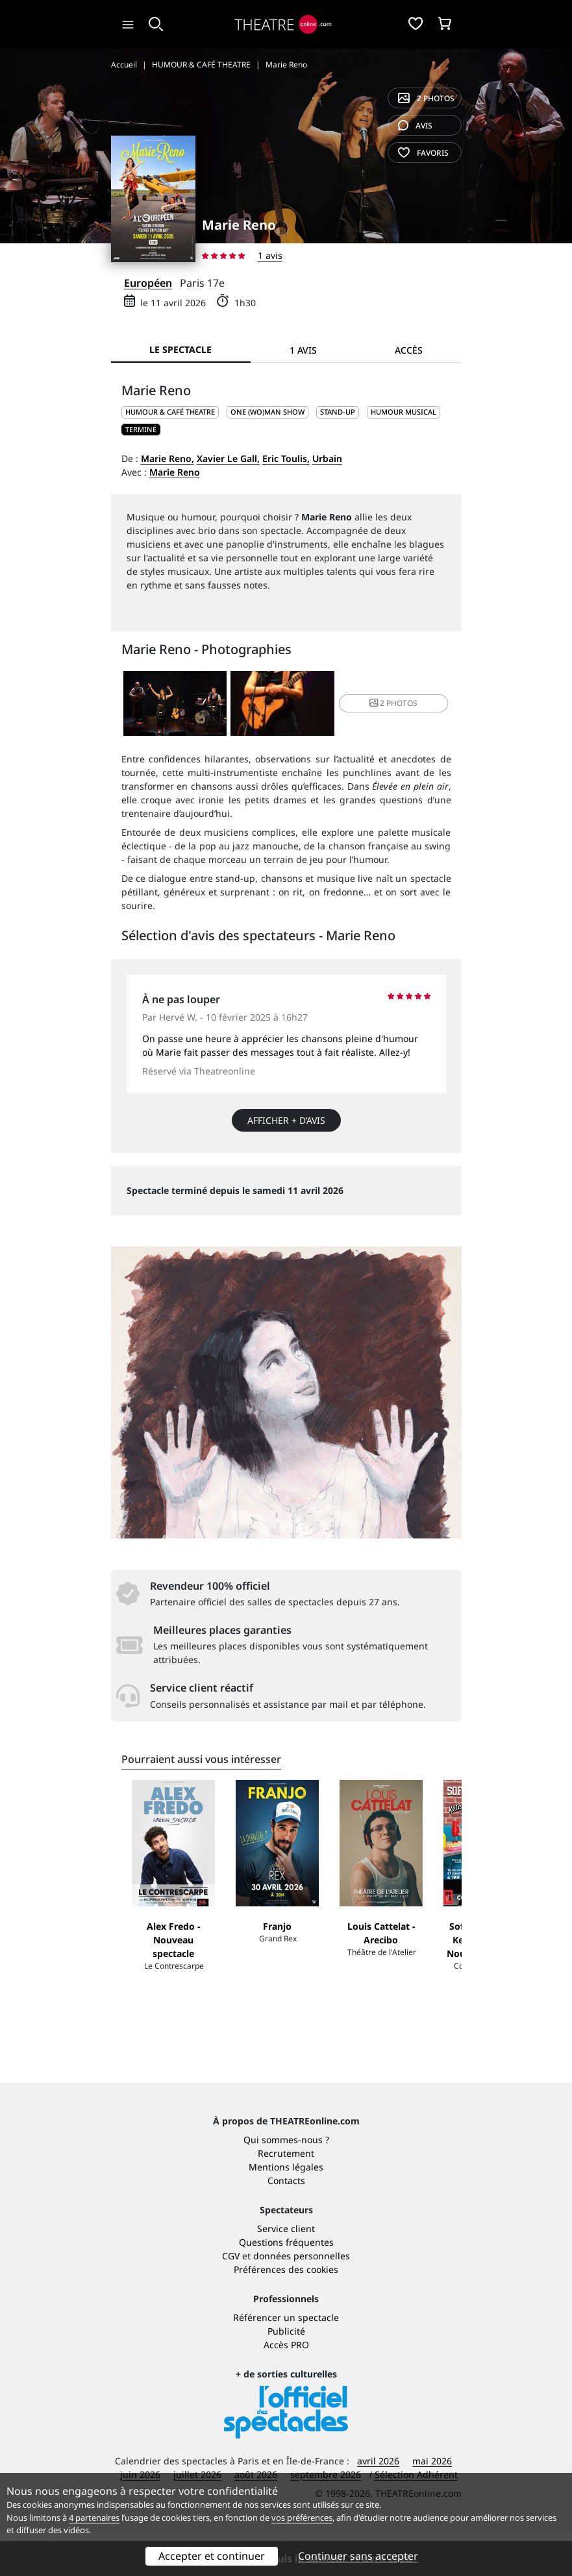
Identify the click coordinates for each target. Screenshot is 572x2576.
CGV (231, 2300)
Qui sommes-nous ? (286, 2184)
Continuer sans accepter (358, 2556)
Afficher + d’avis (286, 1120)
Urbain (327, 458)
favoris (423, 152)
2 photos (426, 98)
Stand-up (337, 412)
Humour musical (403, 412)
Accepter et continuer (211, 2556)
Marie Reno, (167, 458)
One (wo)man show (267, 412)
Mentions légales (286, 2211)
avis (415, 125)
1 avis (270, 255)
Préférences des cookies (286, 2314)
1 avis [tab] (303, 350)
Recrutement (286, 2198)
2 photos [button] (393, 703)
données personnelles (301, 2300)
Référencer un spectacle (286, 2362)
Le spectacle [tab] (180, 349)
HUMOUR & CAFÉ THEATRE (170, 412)
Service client (286, 2273)
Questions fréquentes (286, 2287)
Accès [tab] (409, 350)
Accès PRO (286, 2389)
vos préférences (301, 2517)
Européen (148, 283)
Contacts (286, 2225)
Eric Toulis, (286, 458)
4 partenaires (94, 2517)
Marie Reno (174, 472)
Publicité (286, 2376)
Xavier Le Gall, (228, 458)
